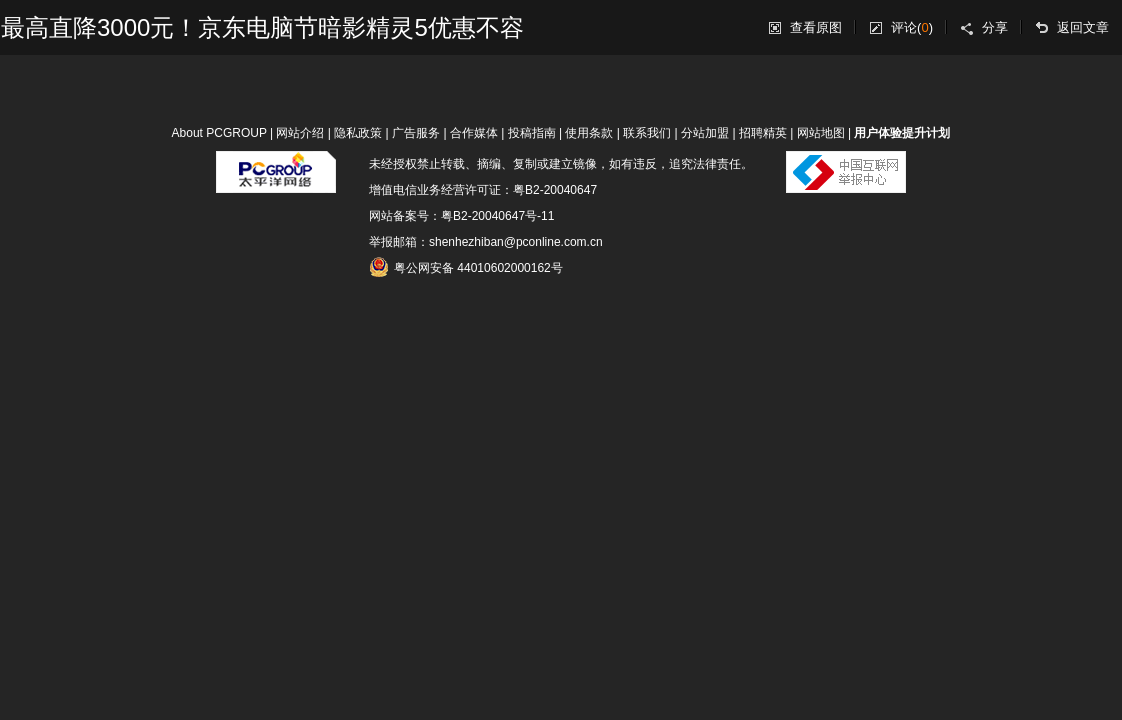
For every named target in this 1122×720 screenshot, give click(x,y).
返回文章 (1083, 27)
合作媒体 (474, 133)
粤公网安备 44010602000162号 (466, 267)
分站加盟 (705, 133)
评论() (912, 27)
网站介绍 (300, 133)
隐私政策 (358, 133)
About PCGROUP (219, 133)
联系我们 (647, 133)
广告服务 (416, 133)
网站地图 (821, 133)
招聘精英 (763, 133)
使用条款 (589, 133)
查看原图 (816, 27)
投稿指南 (532, 133)
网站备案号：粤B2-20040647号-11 (461, 216)
